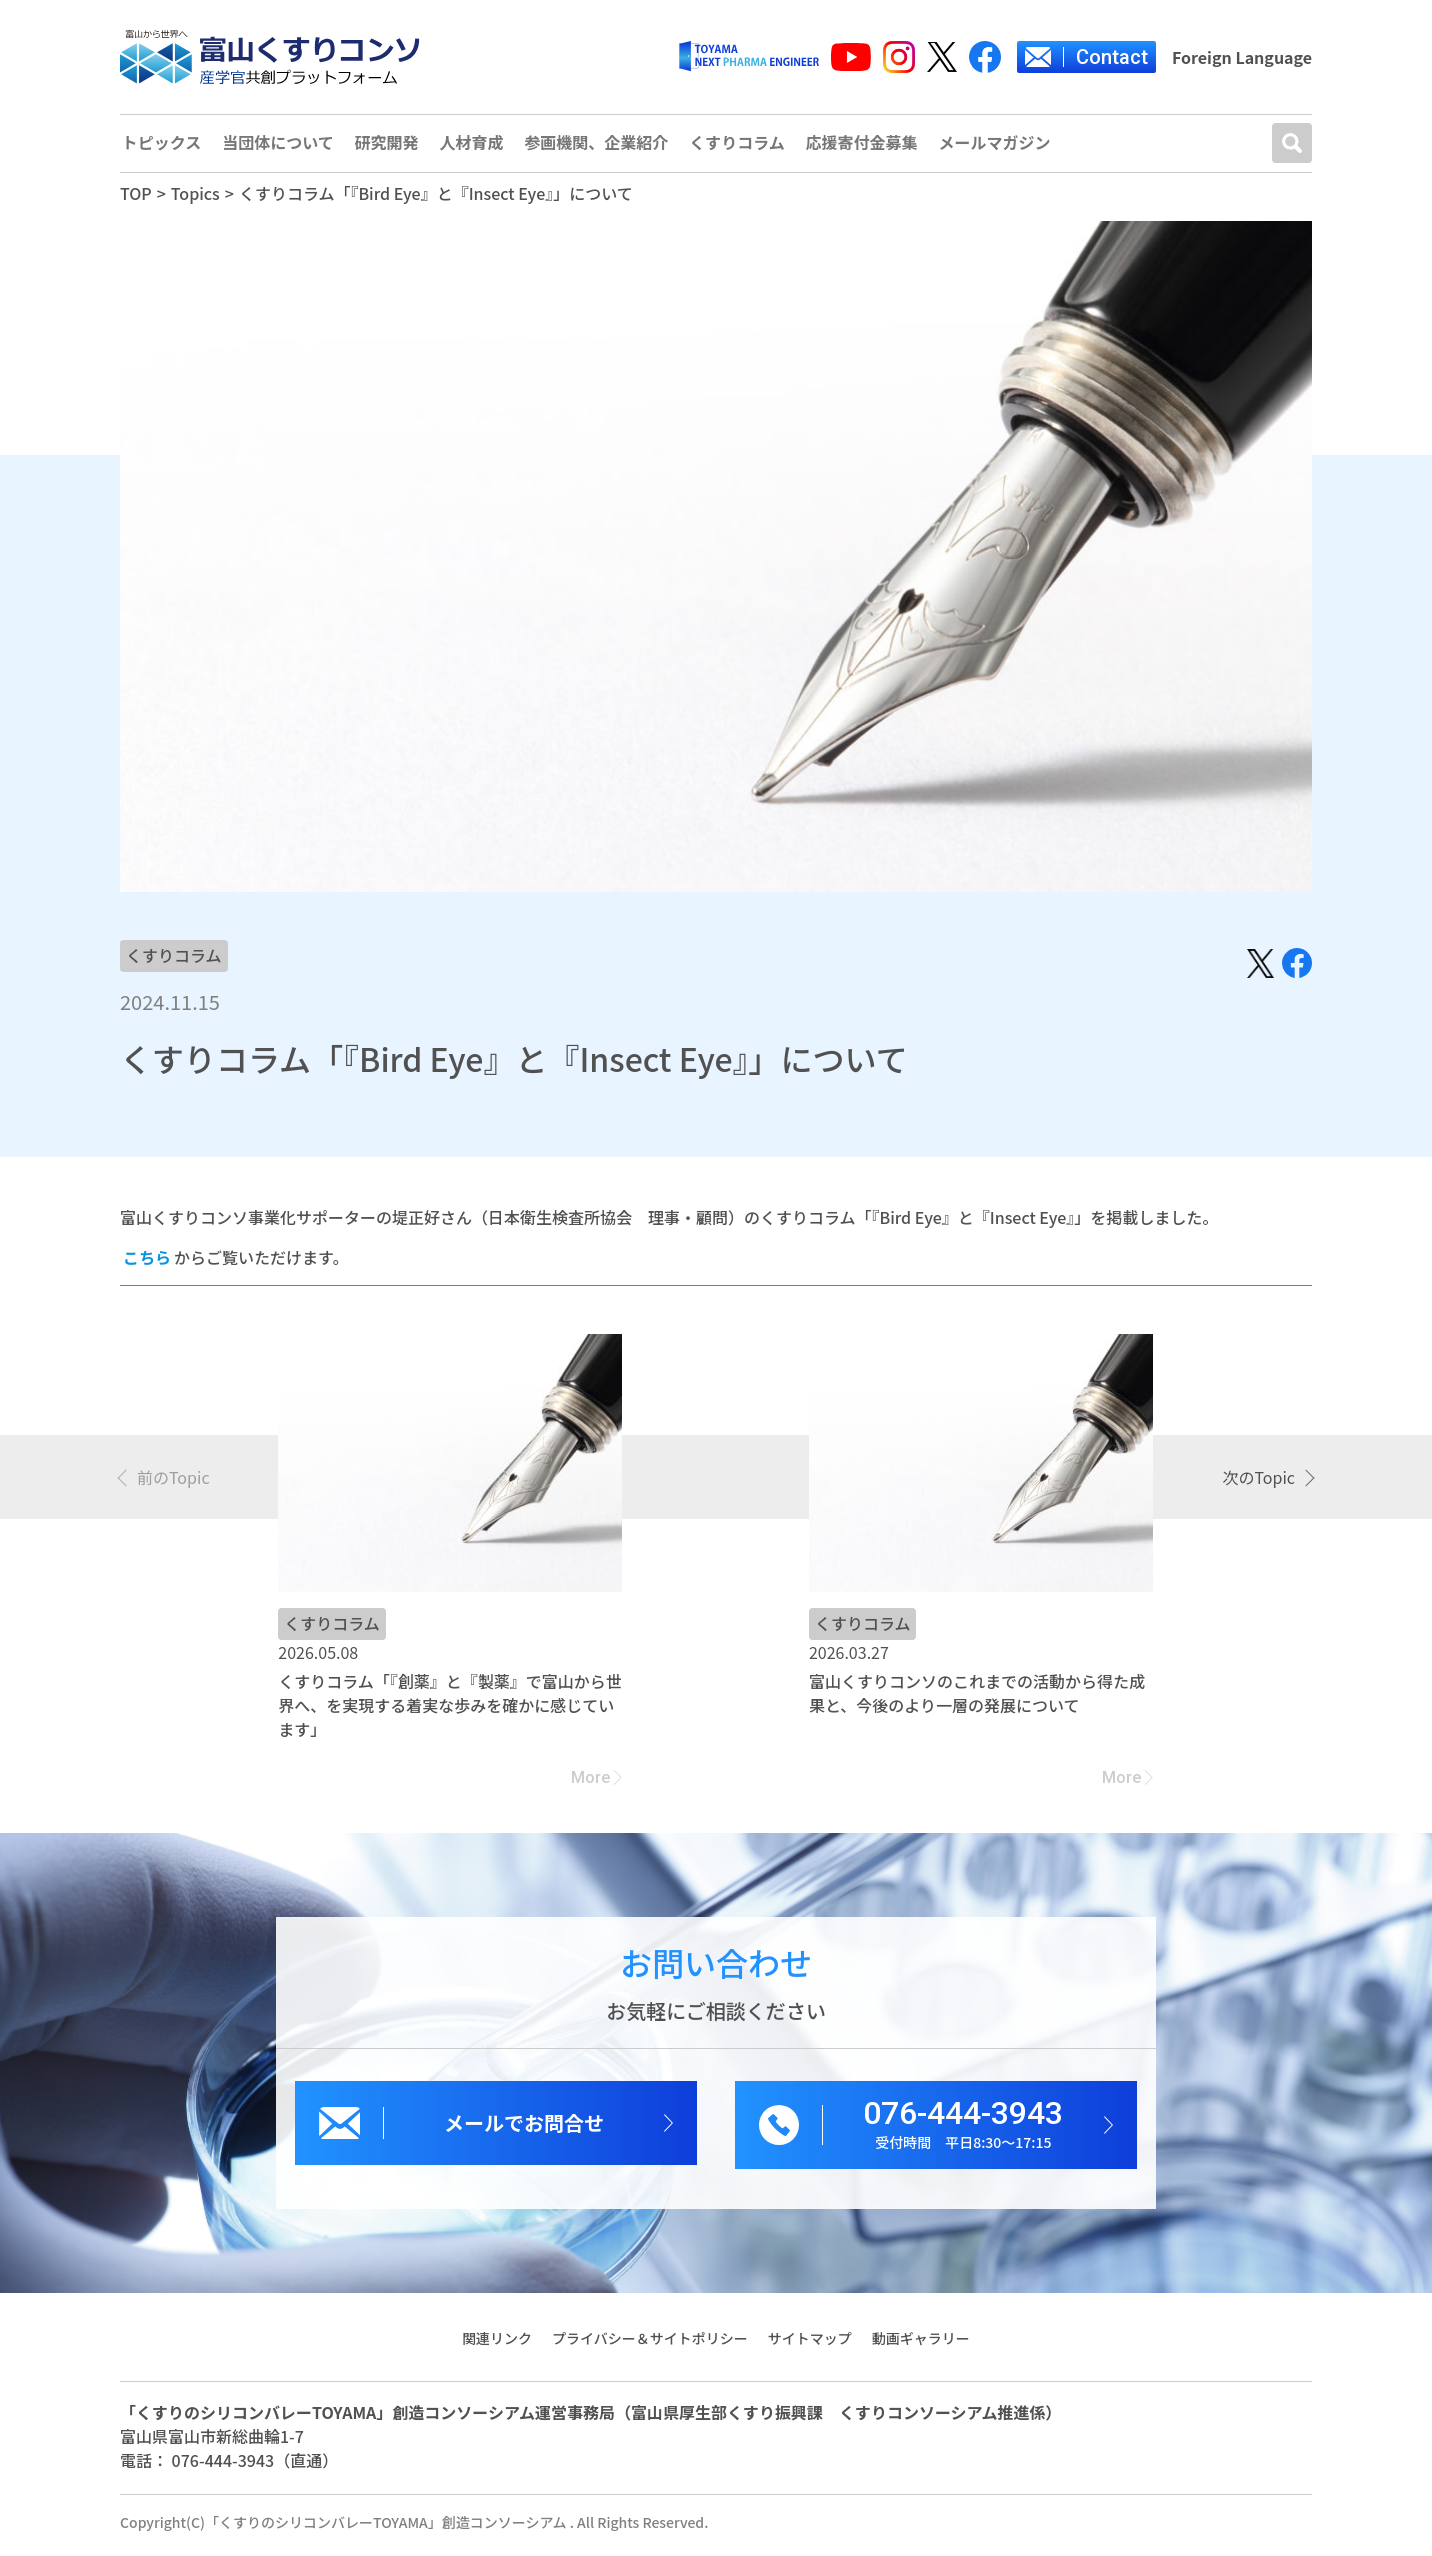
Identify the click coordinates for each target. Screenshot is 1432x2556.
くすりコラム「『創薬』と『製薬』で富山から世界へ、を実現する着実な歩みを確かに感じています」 (450, 1711)
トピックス (161, 147)
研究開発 (388, 147)
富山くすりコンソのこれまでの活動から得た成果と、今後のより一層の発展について (977, 1699)
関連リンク (496, 2344)
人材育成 (474, 147)
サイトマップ (810, 2344)
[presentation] (165, 1483)
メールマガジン (1002, 147)
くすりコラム (742, 147)
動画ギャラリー (922, 2344)
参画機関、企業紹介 (600, 147)
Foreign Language (1242, 57)
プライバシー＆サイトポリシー (650, 2344)
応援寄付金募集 (868, 147)
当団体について (279, 147)
